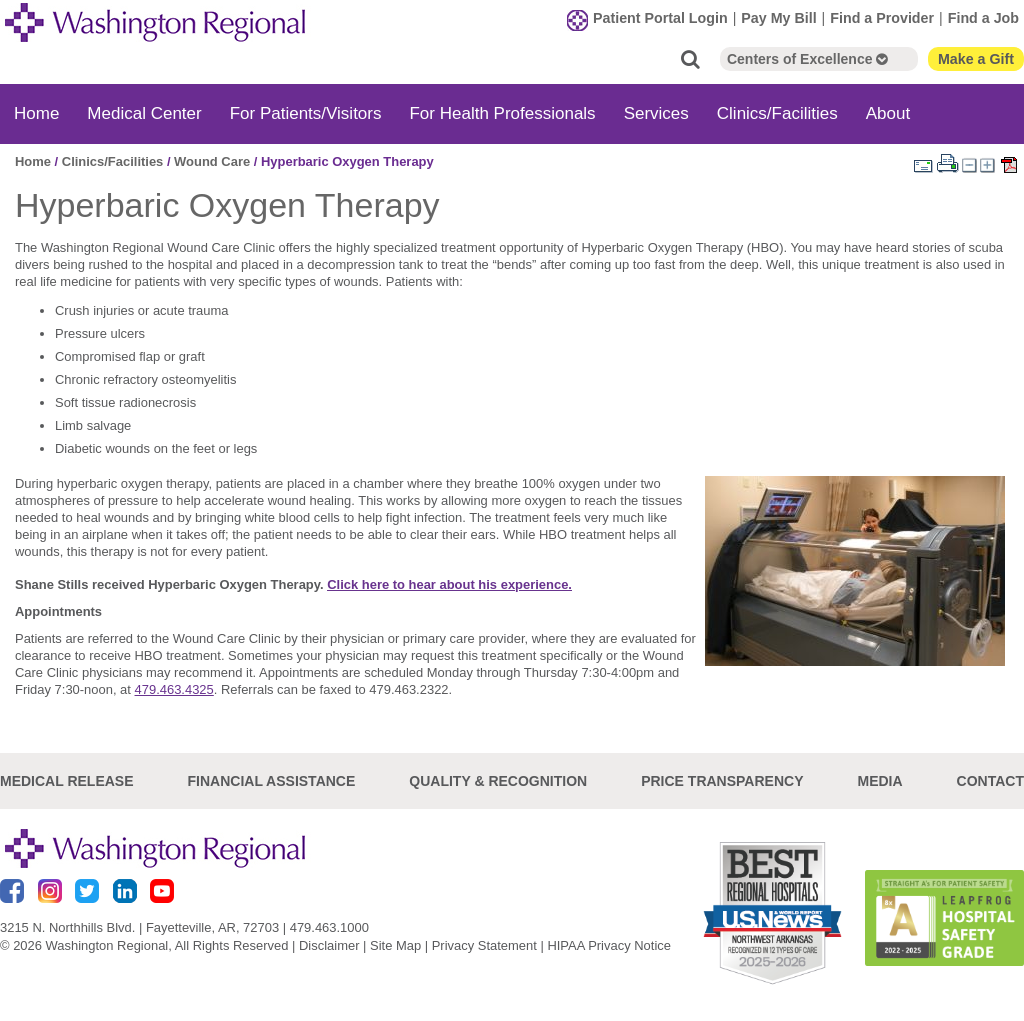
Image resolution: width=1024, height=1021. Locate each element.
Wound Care (212, 161)
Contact (990, 781)
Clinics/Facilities (777, 113)
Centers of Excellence (807, 59)
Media (879, 781)
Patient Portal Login (660, 18)
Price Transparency (722, 781)
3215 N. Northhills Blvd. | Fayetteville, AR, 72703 (139, 927)
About (888, 113)
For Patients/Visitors (306, 113)
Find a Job (983, 18)
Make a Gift (976, 59)
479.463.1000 (329, 927)
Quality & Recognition (498, 781)
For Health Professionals (502, 113)
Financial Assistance (272, 781)
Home (36, 113)
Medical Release (67, 781)
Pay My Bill (778, 18)
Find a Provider (882, 18)
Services (656, 113)
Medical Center (144, 113)
